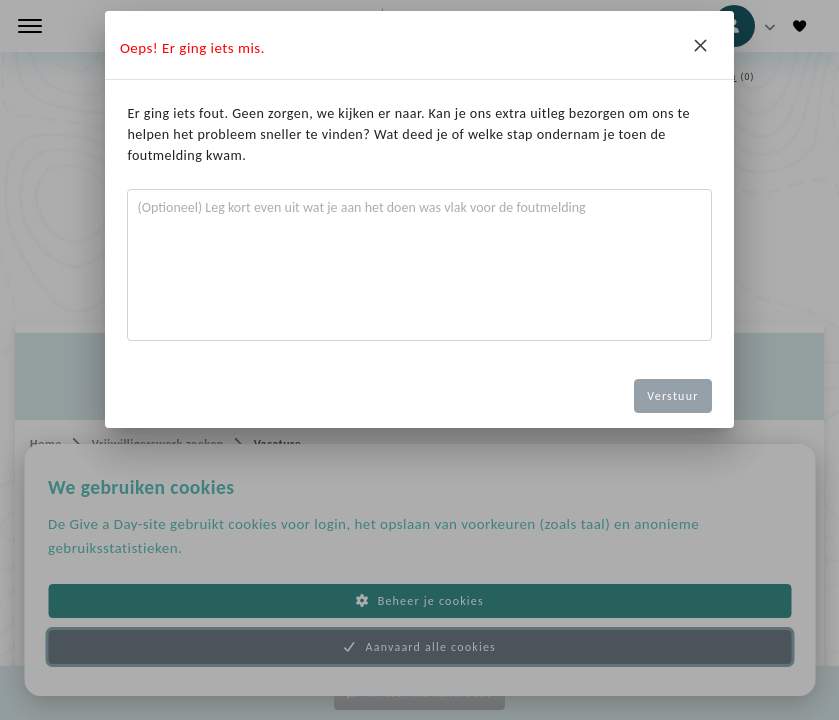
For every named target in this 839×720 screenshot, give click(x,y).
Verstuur (672, 396)
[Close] (701, 45)
